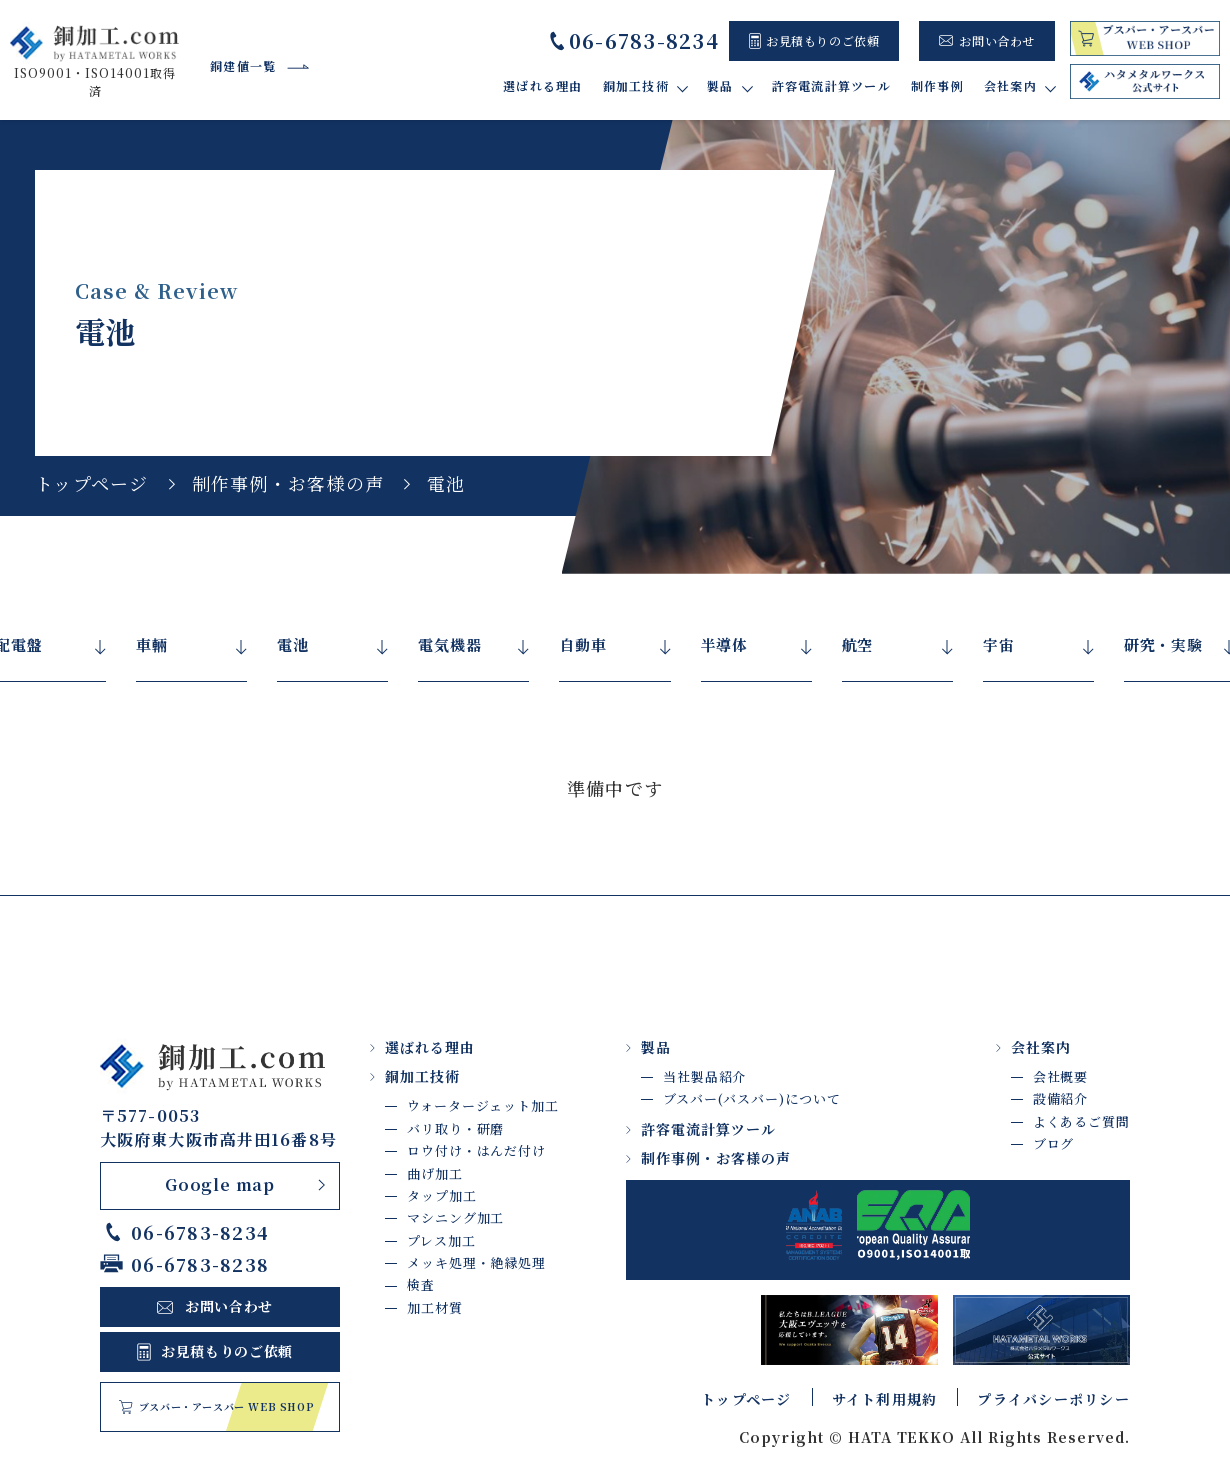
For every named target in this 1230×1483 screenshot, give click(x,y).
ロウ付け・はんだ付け (476, 1150)
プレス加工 (441, 1240)
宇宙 (999, 644)
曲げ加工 (435, 1173)
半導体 (724, 644)
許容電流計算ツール (831, 85)
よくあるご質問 (1081, 1121)
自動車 (582, 644)
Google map (220, 1184)
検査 (421, 1284)
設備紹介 (1061, 1098)
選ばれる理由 (543, 85)
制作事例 (937, 85)
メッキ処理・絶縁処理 (476, 1262)
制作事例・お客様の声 (288, 483)
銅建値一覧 (243, 65)
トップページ (92, 483)
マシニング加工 (455, 1217)
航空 (858, 644)
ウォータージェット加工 (483, 1105)
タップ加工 (442, 1195)
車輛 (152, 644)
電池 (293, 644)
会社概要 (1061, 1076)
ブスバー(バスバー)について (752, 1098)
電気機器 (449, 644)
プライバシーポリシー (1053, 1399)
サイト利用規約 (885, 1399)
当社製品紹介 (704, 1076)
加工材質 (435, 1307)
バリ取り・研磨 (455, 1128)
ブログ (1054, 1143)
